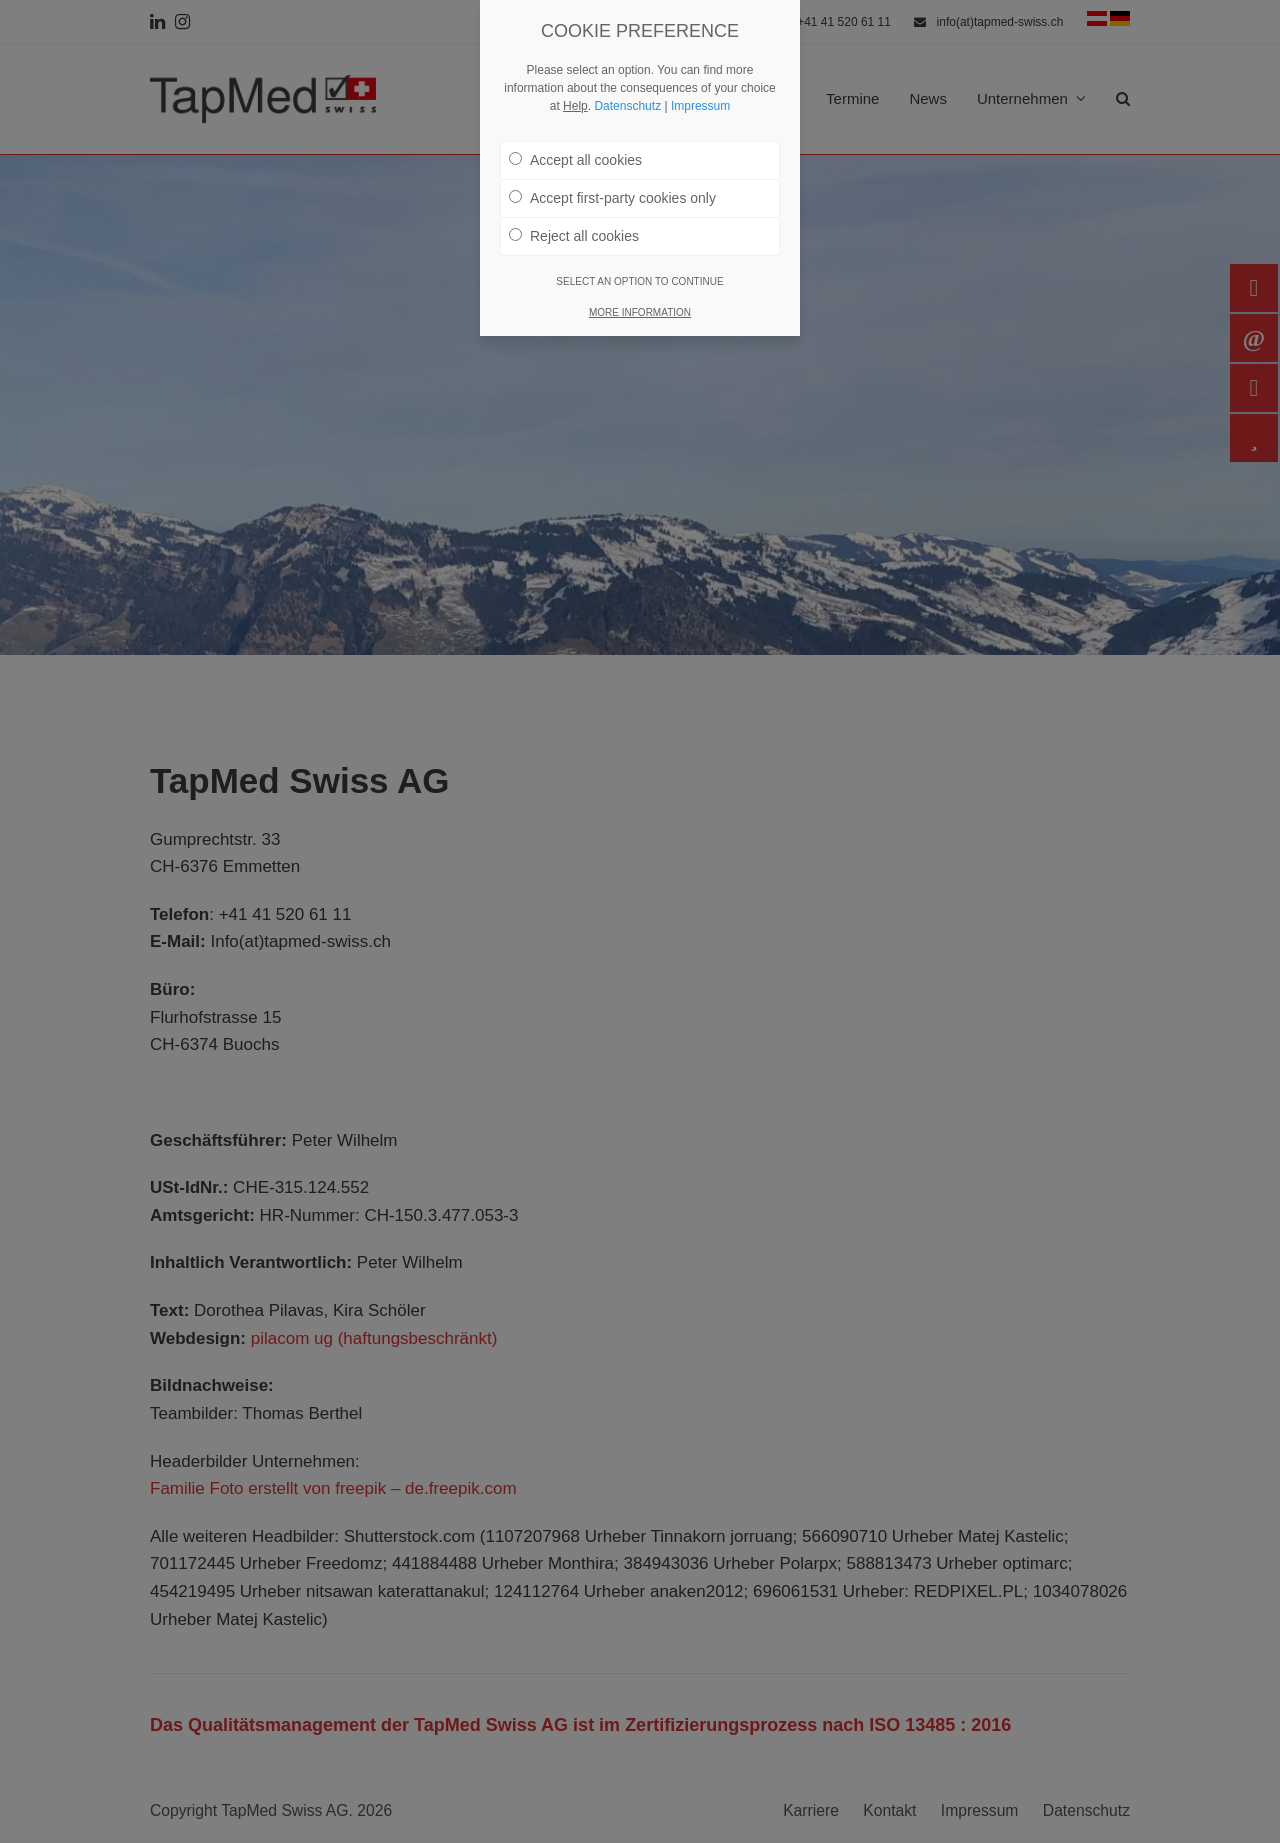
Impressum (700, 97)
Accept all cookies (575, 151)
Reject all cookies (574, 227)
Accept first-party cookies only (612, 189)
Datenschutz (627, 97)
